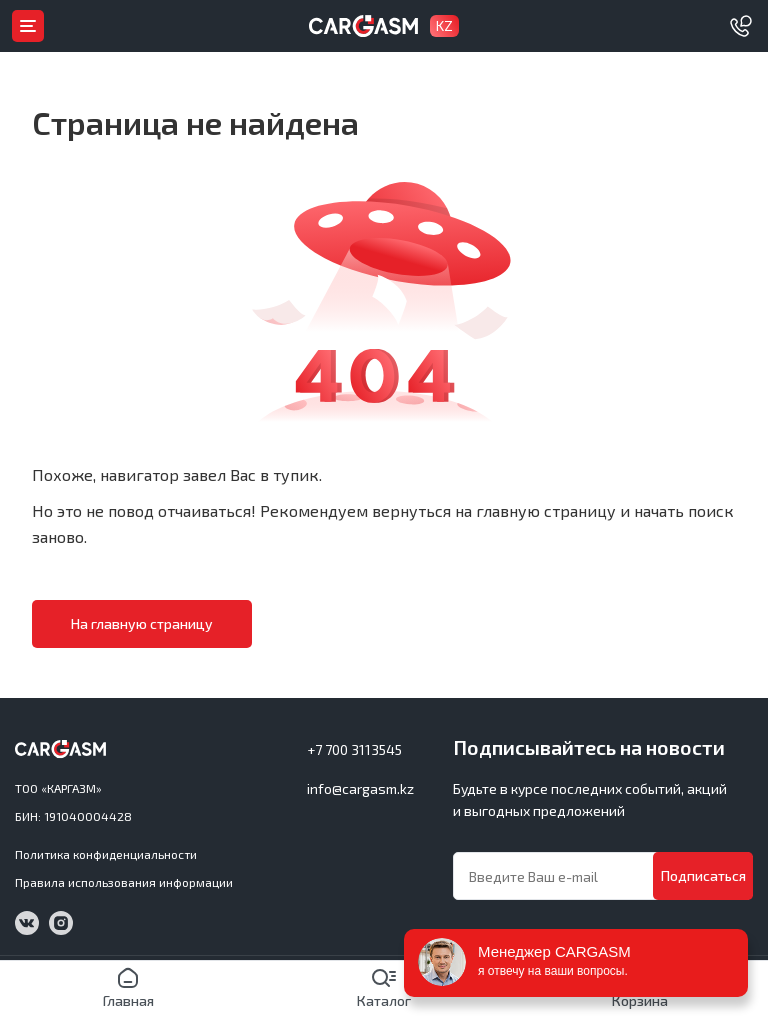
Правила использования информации (124, 882)
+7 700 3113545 (354, 749)
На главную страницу (142, 623)
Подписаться (703, 875)
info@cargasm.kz (360, 788)
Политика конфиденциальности (106, 854)
